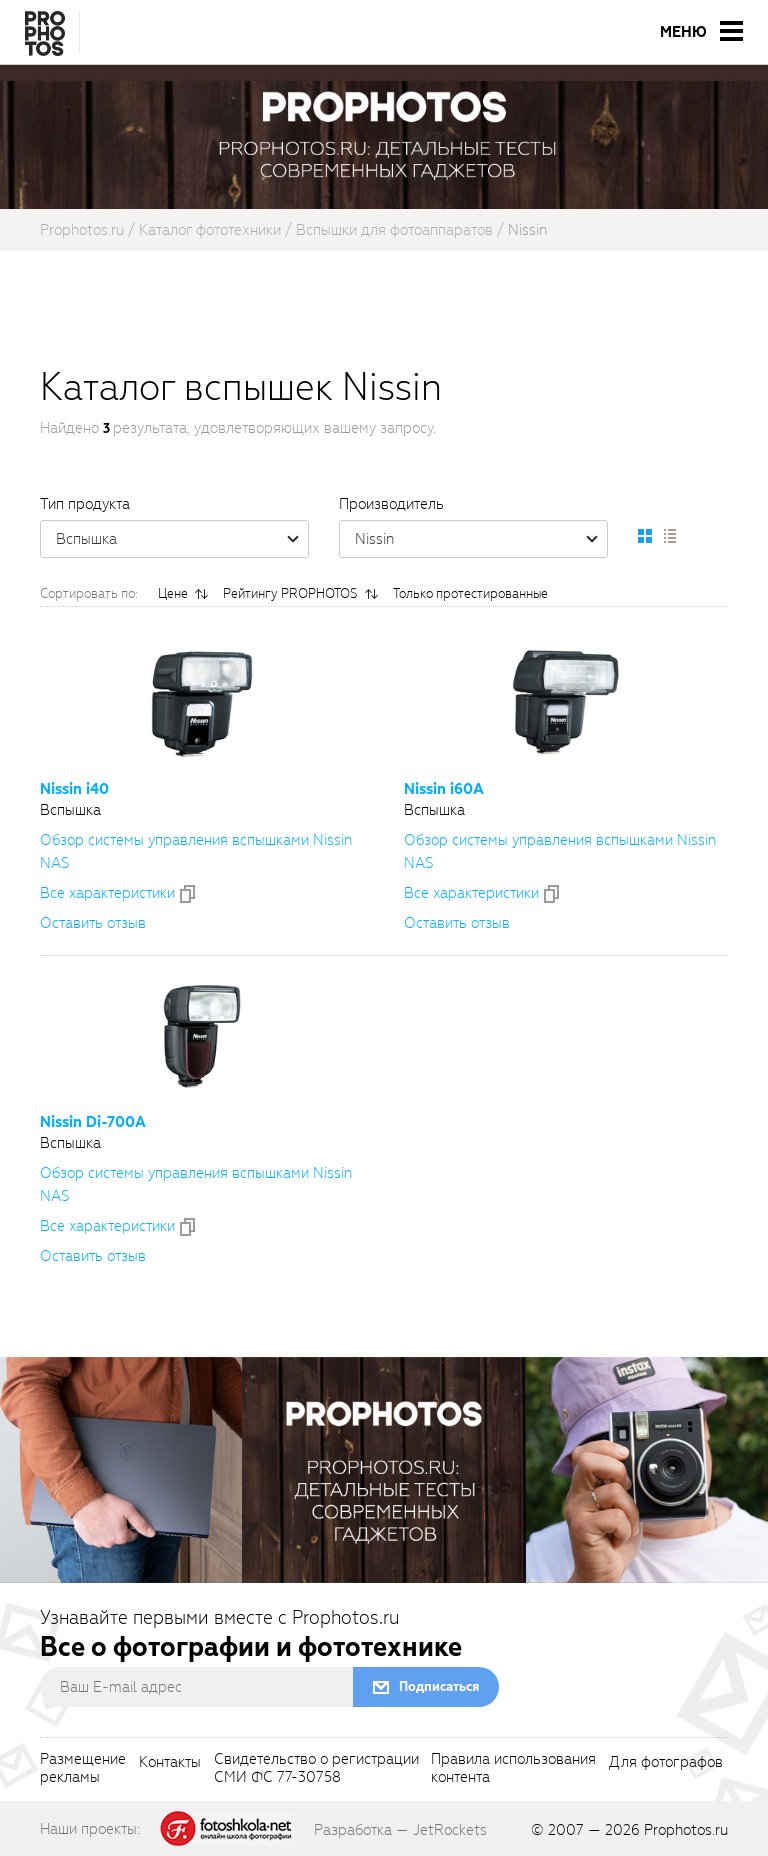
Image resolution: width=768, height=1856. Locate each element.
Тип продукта (85, 504)
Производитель (391, 504)
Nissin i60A (444, 789)
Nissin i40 (74, 789)
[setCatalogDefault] (645, 536)
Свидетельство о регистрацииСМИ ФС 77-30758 (316, 1769)
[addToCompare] (187, 894)
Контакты (170, 1763)
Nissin (481, 539)
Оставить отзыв (93, 923)
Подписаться (439, 1686)
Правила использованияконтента (513, 1769)
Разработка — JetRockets (400, 1830)
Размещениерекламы (83, 1769)
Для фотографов (666, 1763)
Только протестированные (470, 593)
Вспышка (182, 539)
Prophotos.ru (686, 1830)
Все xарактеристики (107, 893)
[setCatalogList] (669, 536)
